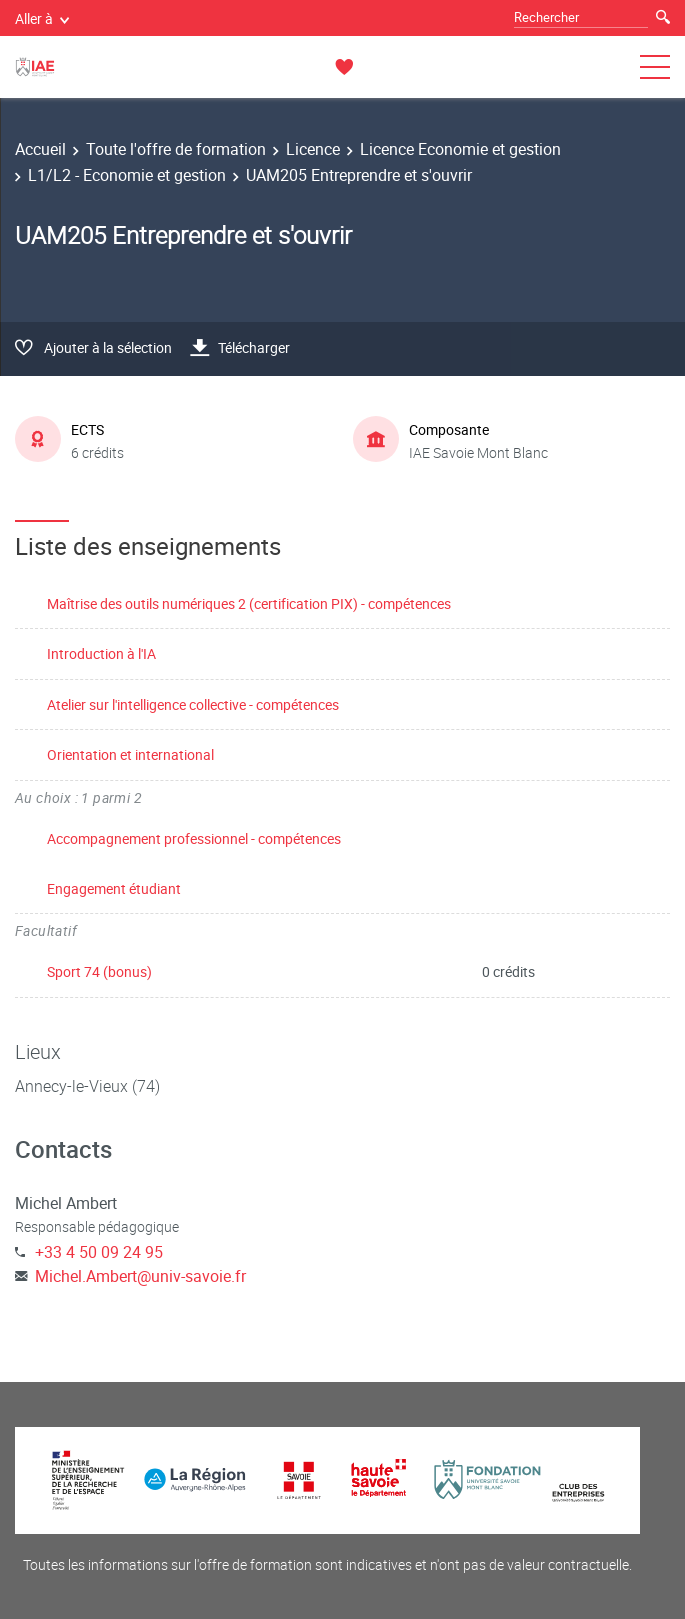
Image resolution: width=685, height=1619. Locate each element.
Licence (313, 149)
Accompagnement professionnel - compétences (194, 838)
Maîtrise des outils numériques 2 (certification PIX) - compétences (249, 603)
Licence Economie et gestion (460, 149)
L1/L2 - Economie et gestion (127, 175)
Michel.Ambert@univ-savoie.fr (140, 1276)
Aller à (42, 18)
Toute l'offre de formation (176, 149)
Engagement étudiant (114, 888)
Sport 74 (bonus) (99, 971)
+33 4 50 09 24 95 (99, 1252)
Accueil (40, 149)
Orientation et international (130, 754)
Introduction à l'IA (101, 653)
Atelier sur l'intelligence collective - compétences (193, 704)
